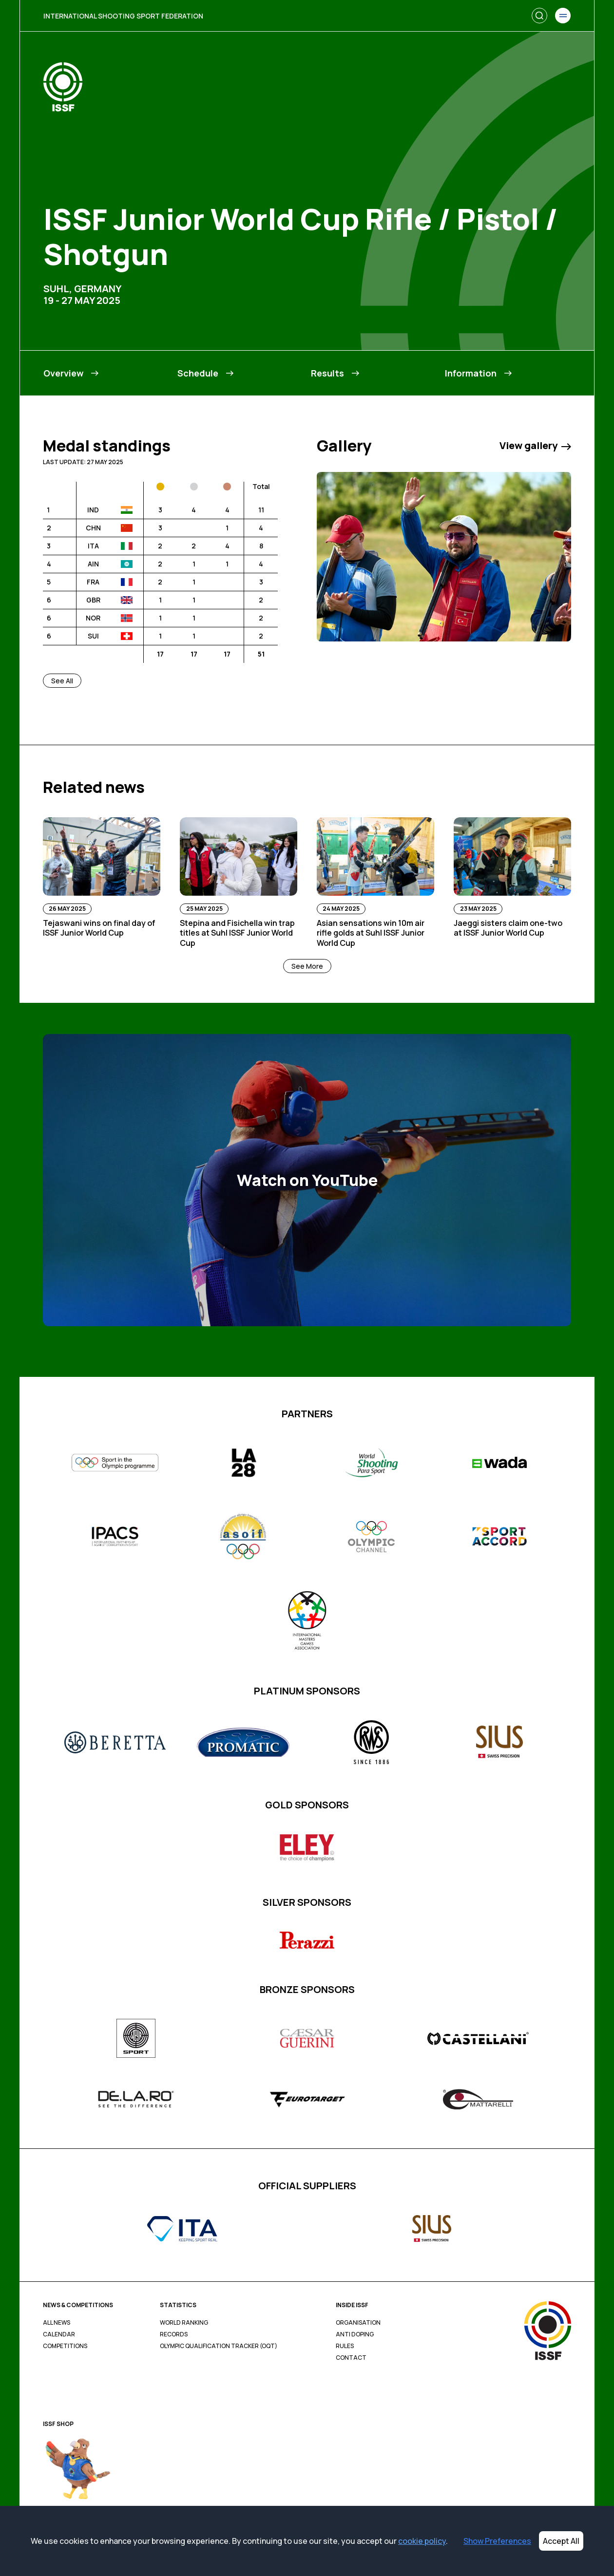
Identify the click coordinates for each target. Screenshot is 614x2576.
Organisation (358, 2323)
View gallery (535, 445)
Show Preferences (497, 2541)
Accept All (561, 2541)
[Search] (539, 15)
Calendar (59, 2334)
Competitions (65, 2346)
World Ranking (184, 2323)
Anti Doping (355, 2334)
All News (56, 2323)
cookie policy (422, 2541)
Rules (345, 2346)
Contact (351, 2358)
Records (174, 2334)
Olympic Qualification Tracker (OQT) (218, 2346)
